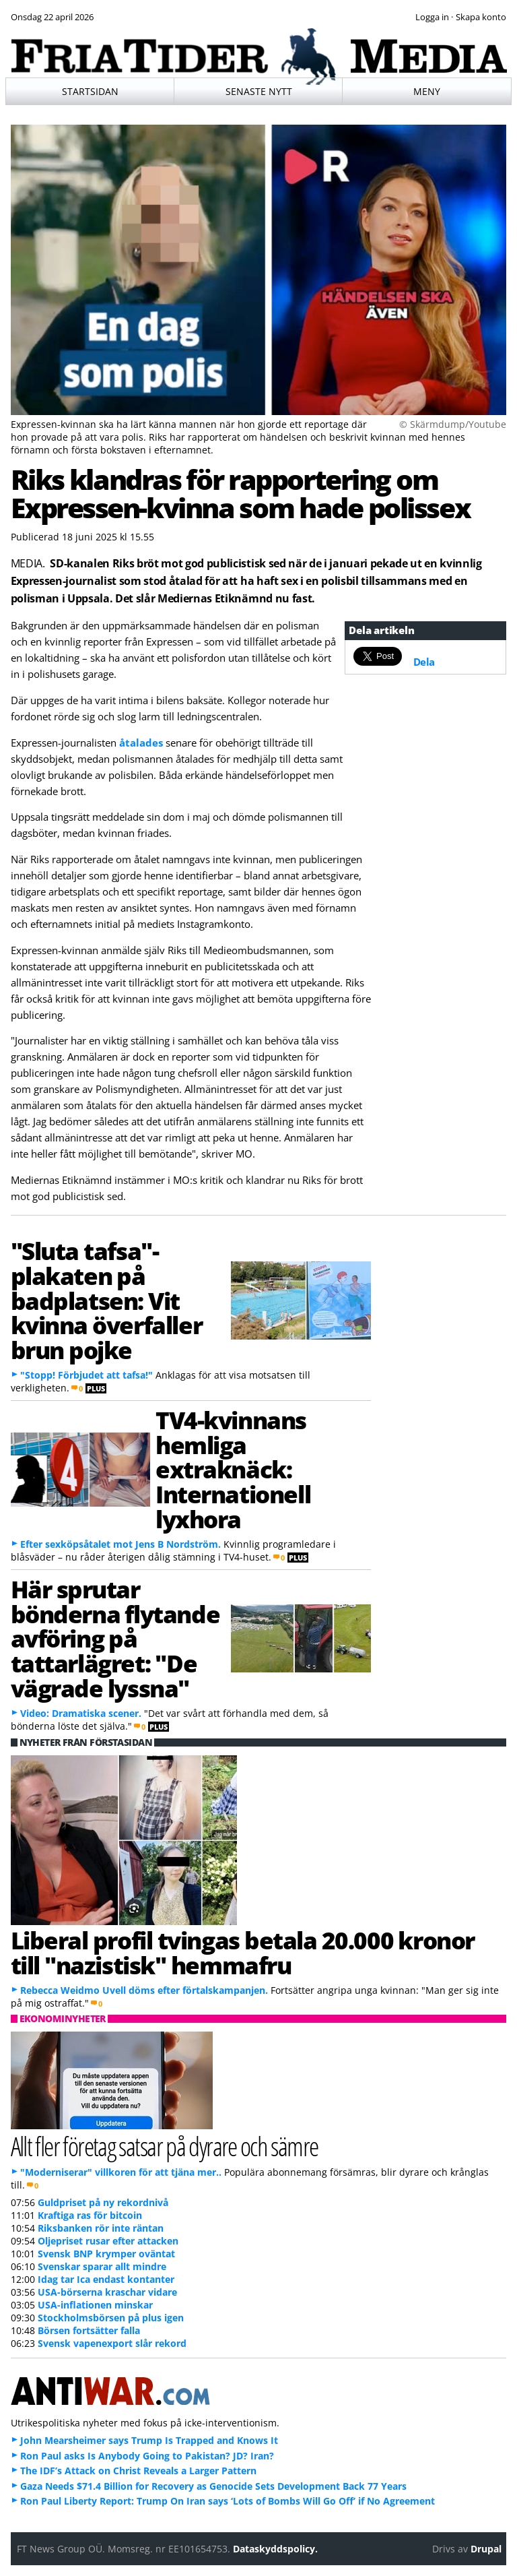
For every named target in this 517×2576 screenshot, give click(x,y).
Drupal (486, 2548)
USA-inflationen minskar (95, 2304)
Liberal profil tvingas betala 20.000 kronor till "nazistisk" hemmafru (243, 1952)
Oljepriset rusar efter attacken (108, 2240)
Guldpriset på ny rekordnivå (103, 2202)
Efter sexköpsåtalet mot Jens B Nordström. (120, 1544)
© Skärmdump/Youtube (452, 424)
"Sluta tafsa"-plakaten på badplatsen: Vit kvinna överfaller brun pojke (107, 1300)
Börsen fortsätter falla (89, 2330)
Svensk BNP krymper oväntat (106, 2253)
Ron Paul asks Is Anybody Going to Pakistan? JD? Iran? (147, 2455)
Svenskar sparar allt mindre (102, 2266)
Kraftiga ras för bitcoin (90, 2215)
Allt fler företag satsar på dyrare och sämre (164, 2146)
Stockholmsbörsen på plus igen (111, 2317)
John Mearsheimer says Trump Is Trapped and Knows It (149, 2440)
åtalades (141, 742)
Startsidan (90, 91)
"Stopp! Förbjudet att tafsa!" (86, 1375)
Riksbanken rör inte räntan (101, 2228)
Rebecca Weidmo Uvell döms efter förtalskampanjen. (144, 1990)
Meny (426, 91)
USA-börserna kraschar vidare (107, 2292)
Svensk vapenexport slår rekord (112, 2343)
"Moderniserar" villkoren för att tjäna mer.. (120, 2172)
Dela (424, 661)
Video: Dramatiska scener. (80, 1713)
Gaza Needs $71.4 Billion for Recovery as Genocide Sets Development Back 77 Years (213, 2486)
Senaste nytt (259, 91)
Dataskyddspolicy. (275, 2548)
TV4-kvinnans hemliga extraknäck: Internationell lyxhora (233, 1469)
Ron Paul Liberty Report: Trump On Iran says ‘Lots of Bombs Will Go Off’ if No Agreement (227, 2500)
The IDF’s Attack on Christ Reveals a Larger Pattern (138, 2470)
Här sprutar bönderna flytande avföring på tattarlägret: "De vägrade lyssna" (115, 1638)
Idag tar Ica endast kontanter (106, 2279)
